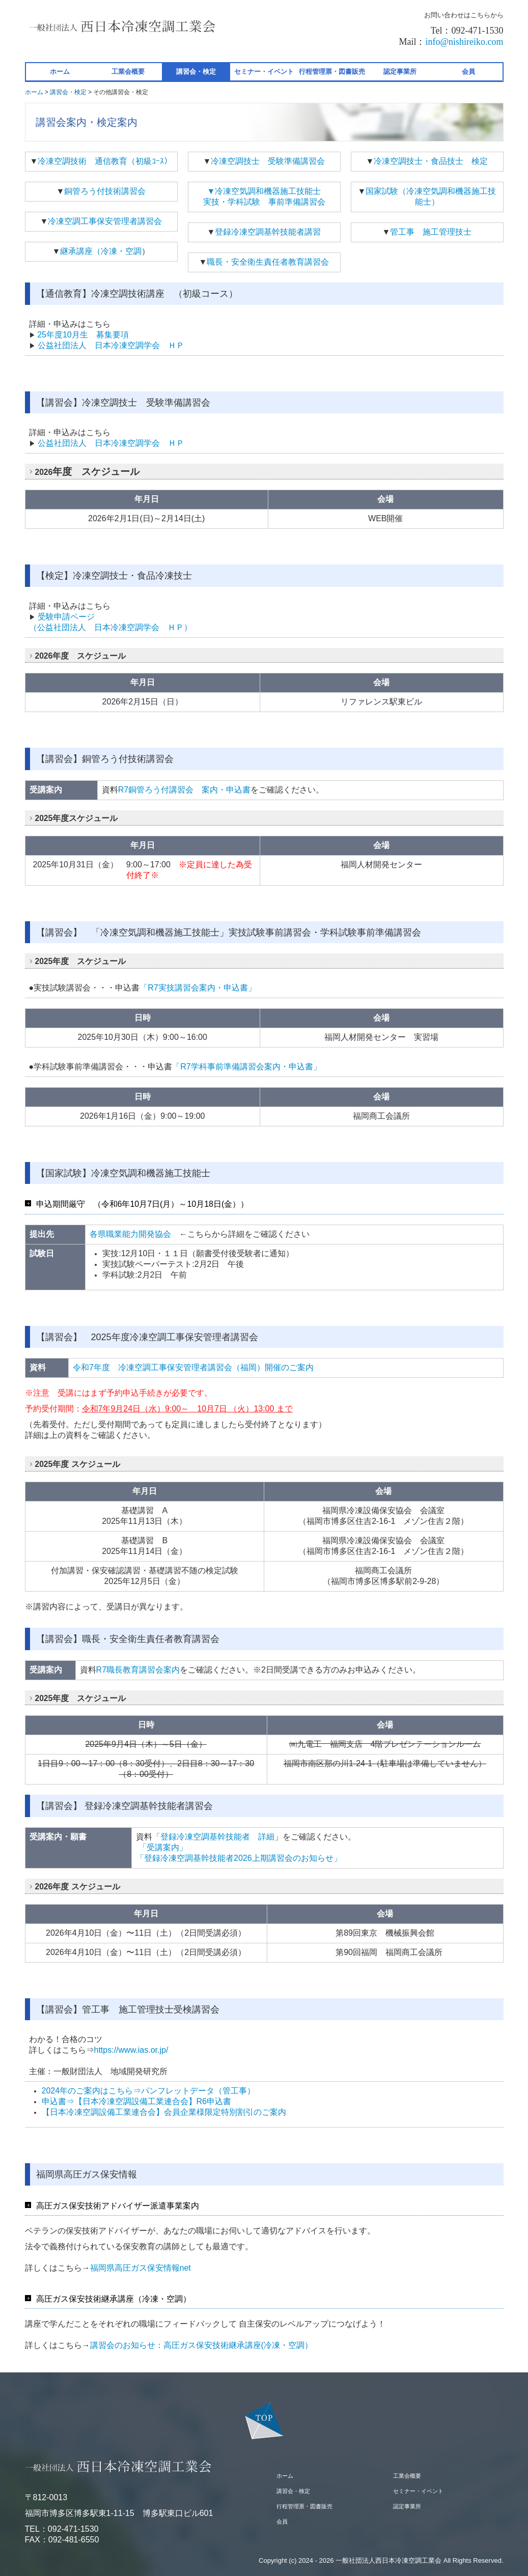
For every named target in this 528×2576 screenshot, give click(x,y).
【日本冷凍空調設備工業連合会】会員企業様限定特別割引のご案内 (164, 2112)
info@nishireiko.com (464, 42)
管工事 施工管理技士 (430, 232)
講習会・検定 (196, 71)
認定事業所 (399, 71)
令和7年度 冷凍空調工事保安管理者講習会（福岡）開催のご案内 (193, 1367)
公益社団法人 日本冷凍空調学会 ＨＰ (111, 345)
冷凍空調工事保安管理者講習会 (105, 221)
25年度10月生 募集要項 (83, 334)
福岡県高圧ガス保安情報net (140, 2267)
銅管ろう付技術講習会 (105, 191)
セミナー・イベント (264, 71)
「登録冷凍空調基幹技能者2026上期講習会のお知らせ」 (243, 1858)
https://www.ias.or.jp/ (131, 2050)
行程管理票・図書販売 (332, 71)
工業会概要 (128, 71)
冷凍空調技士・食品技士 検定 (431, 161)
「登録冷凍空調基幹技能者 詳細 (213, 1836)
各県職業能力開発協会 (130, 1234)
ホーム (60, 71)
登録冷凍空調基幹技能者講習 (268, 232)
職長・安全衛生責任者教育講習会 (268, 262)
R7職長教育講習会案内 (138, 1669)
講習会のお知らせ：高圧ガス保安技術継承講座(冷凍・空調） (201, 2345)
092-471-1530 (73, 2529)
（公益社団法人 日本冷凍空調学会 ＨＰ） (110, 627)
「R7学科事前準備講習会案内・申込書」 (246, 1066)
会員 (468, 71)
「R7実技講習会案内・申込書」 (198, 987)
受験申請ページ (66, 616)
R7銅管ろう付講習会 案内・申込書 (184, 789)
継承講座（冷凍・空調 (101, 251)
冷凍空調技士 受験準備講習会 (268, 161)
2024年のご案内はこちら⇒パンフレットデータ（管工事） (149, 2090)
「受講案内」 (161, 1847)
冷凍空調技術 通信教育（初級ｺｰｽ (101, 161)
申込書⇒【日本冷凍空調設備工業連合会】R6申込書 (136, 2101)
